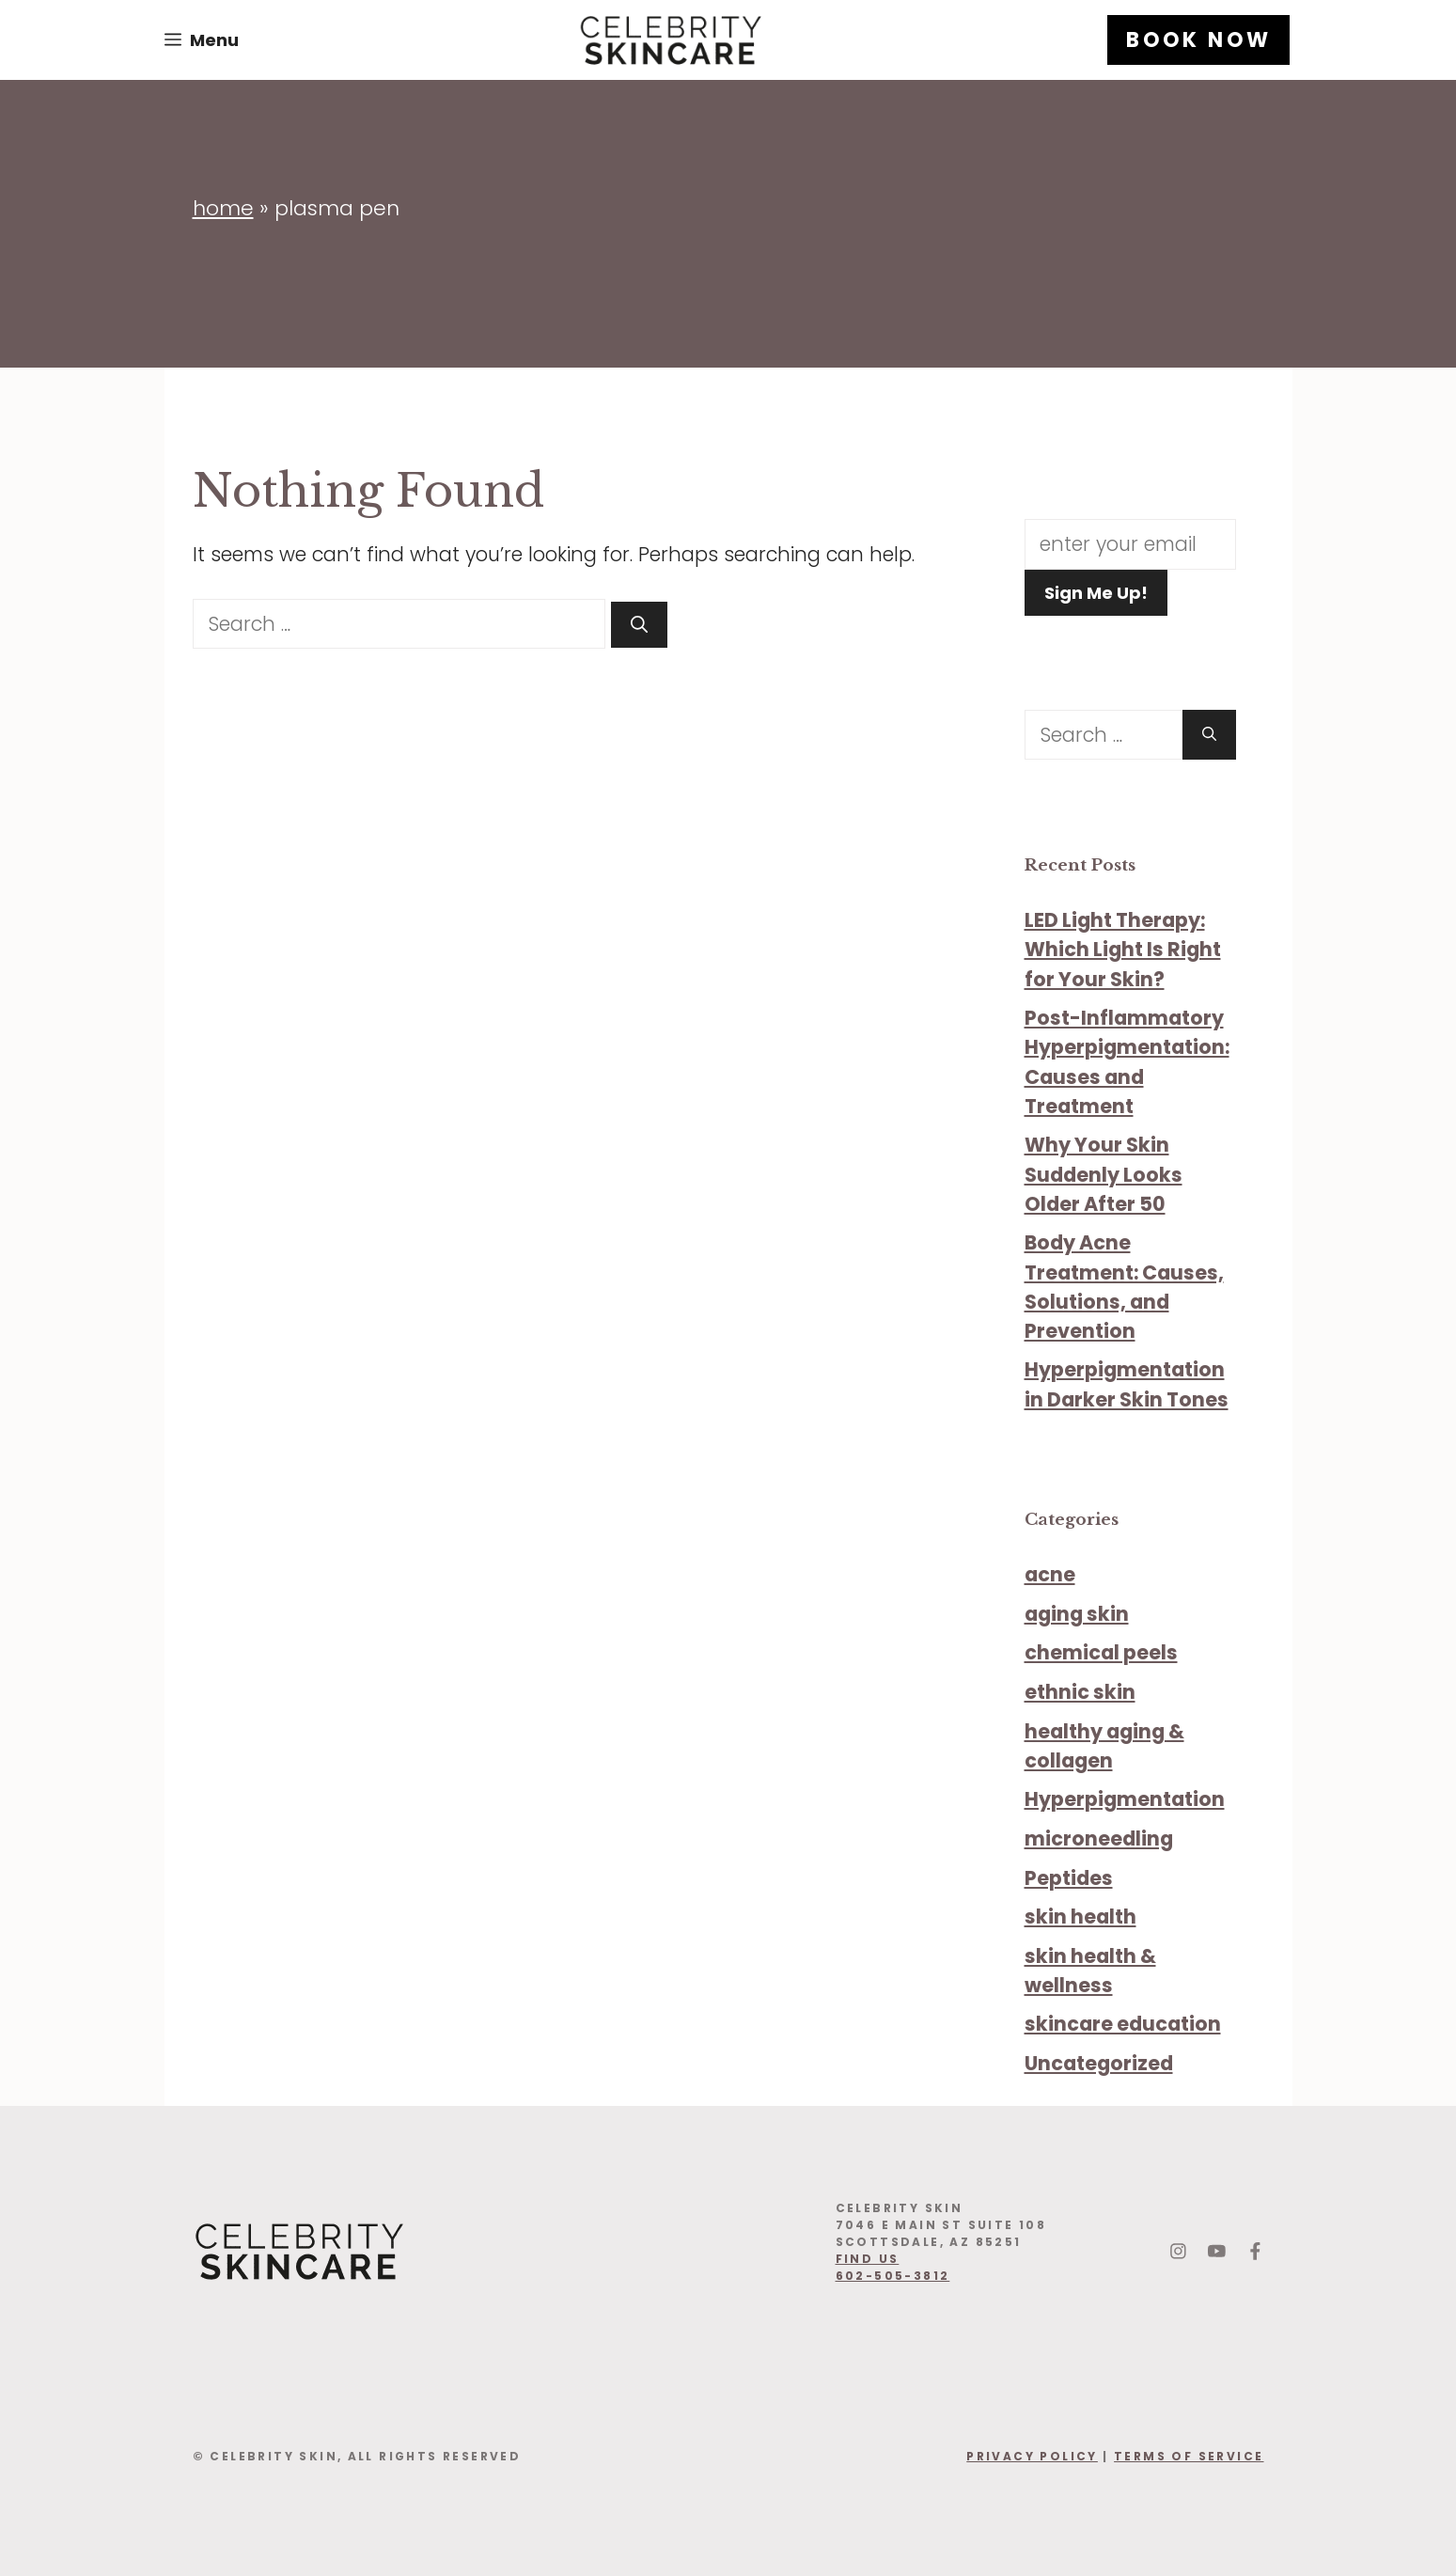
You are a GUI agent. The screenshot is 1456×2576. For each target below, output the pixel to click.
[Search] (639, 625)
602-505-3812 (893, 2276)
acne (1050, 1574)
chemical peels (1101, 1652)
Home (223, 208)
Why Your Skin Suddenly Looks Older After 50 (1103, 1174)
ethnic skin (1080, 1691)
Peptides (1069, 1878)
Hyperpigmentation (1125, 1799)
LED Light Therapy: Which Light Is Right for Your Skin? (1123, 949)
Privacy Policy (1032, 2456)
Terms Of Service (1188, 2456)
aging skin (1077, 1613)
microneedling (1099, 1838)
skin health (1080, 1916)
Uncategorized (1099, 2063)
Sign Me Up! (1096, 593)
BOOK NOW (1198, 40)
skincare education (1123, 2023)
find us (868, 2259)
